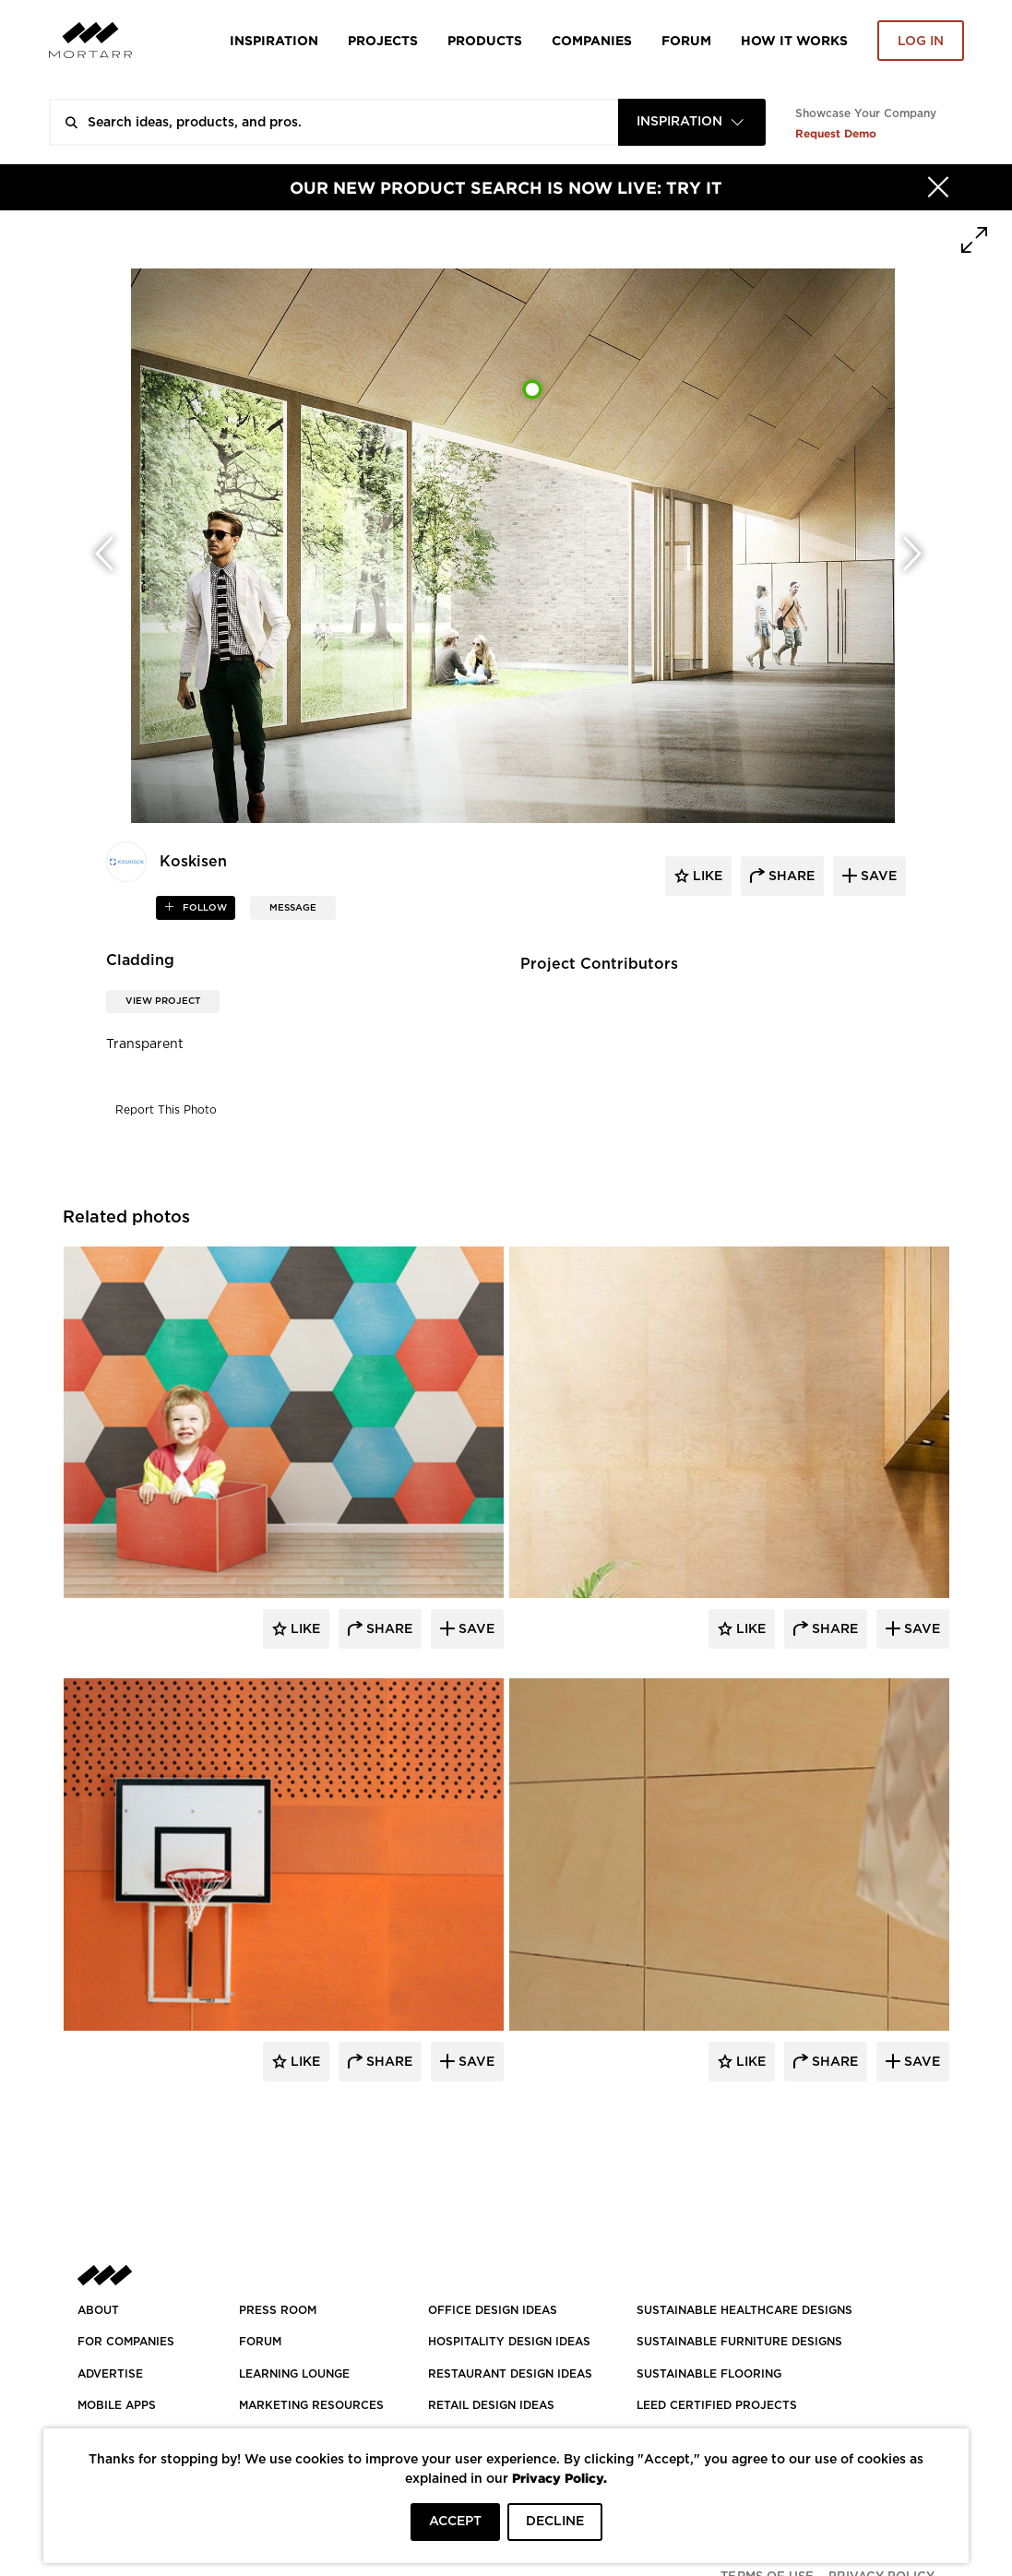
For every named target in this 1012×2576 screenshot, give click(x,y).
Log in (921, 41)
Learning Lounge (294, 2373)
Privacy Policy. (559, 2478)
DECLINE (555, 2521)
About (98, 2310)
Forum (686, 40)
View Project (162, 1001)
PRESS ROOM (277, 2310)
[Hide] (938, 187)
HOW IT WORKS (794, 40)
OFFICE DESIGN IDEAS (492, 2310)
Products (484, 40)
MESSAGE (292, 907)
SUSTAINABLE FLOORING (709, 2373)
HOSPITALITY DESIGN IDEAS (509, 2341)
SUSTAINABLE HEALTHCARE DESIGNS (744, 2310)
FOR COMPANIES (125, 2341)
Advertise (110, 2373)
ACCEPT (455, 2521)
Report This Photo (166, 1109)
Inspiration (274, 40)
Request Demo (835, 133)
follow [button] (203, 907)
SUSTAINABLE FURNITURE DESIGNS (739, 2341)
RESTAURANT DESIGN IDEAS (510, 2373)
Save (474, 1629)
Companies (592, 40)
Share (387, 1629)
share (790, 876)
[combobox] (692, 122)
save (877, 876)
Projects (383, 40)
